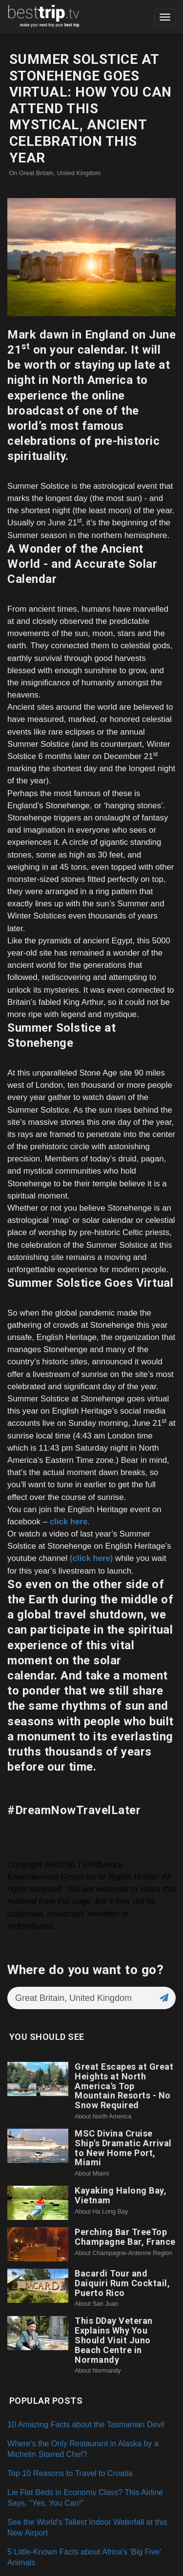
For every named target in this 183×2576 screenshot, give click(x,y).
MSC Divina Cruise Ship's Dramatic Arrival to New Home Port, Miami (123, 2147)
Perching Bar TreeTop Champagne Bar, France (125, 2237)
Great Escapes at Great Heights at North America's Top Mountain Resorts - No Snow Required (124, 2085)
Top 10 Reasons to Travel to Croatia (70, 2473)
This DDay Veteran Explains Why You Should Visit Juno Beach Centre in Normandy (114, 2340)
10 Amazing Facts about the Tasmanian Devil (85, 2424)
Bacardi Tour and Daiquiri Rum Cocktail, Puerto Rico (122, 2283)
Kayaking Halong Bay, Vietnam (120, 2195)
